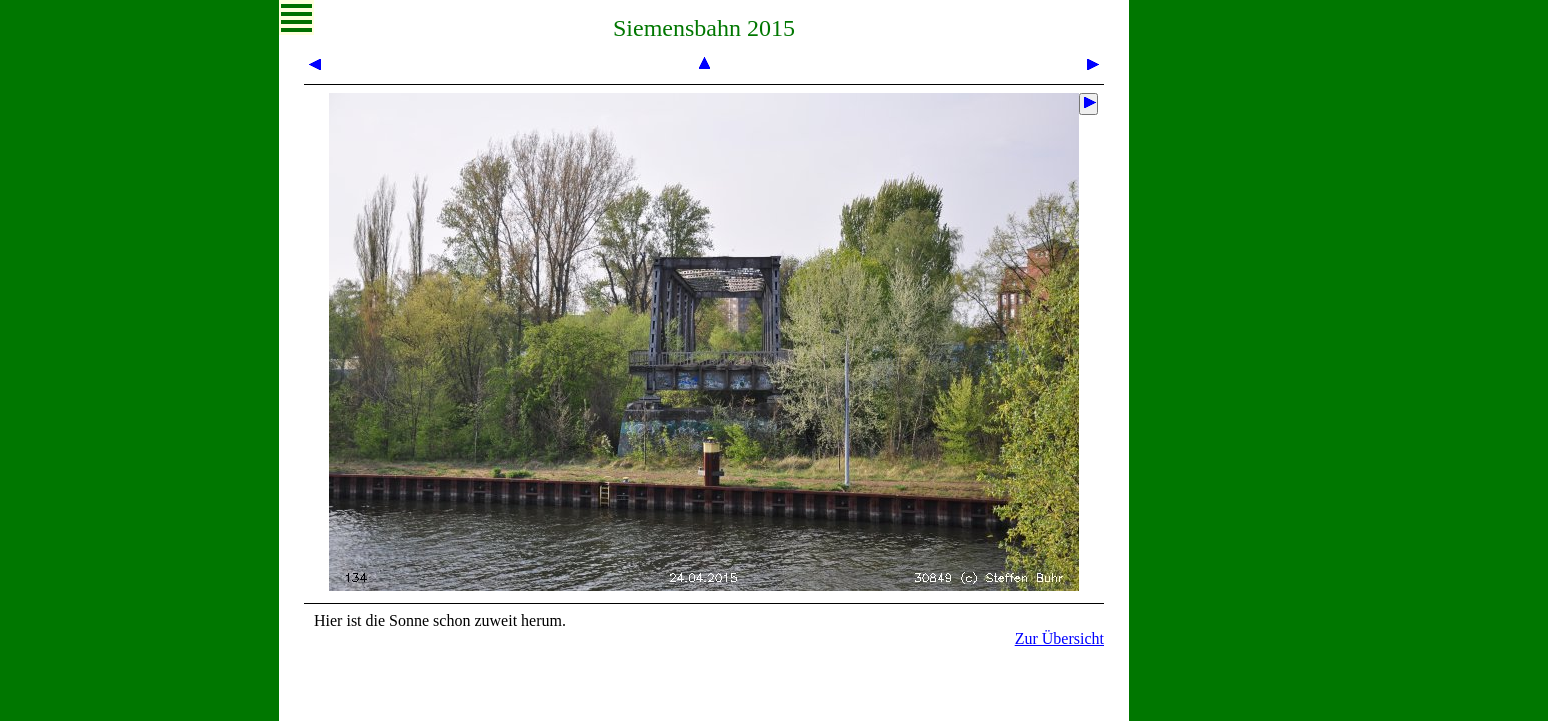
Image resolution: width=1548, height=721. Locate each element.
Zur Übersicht (1059, 638)
